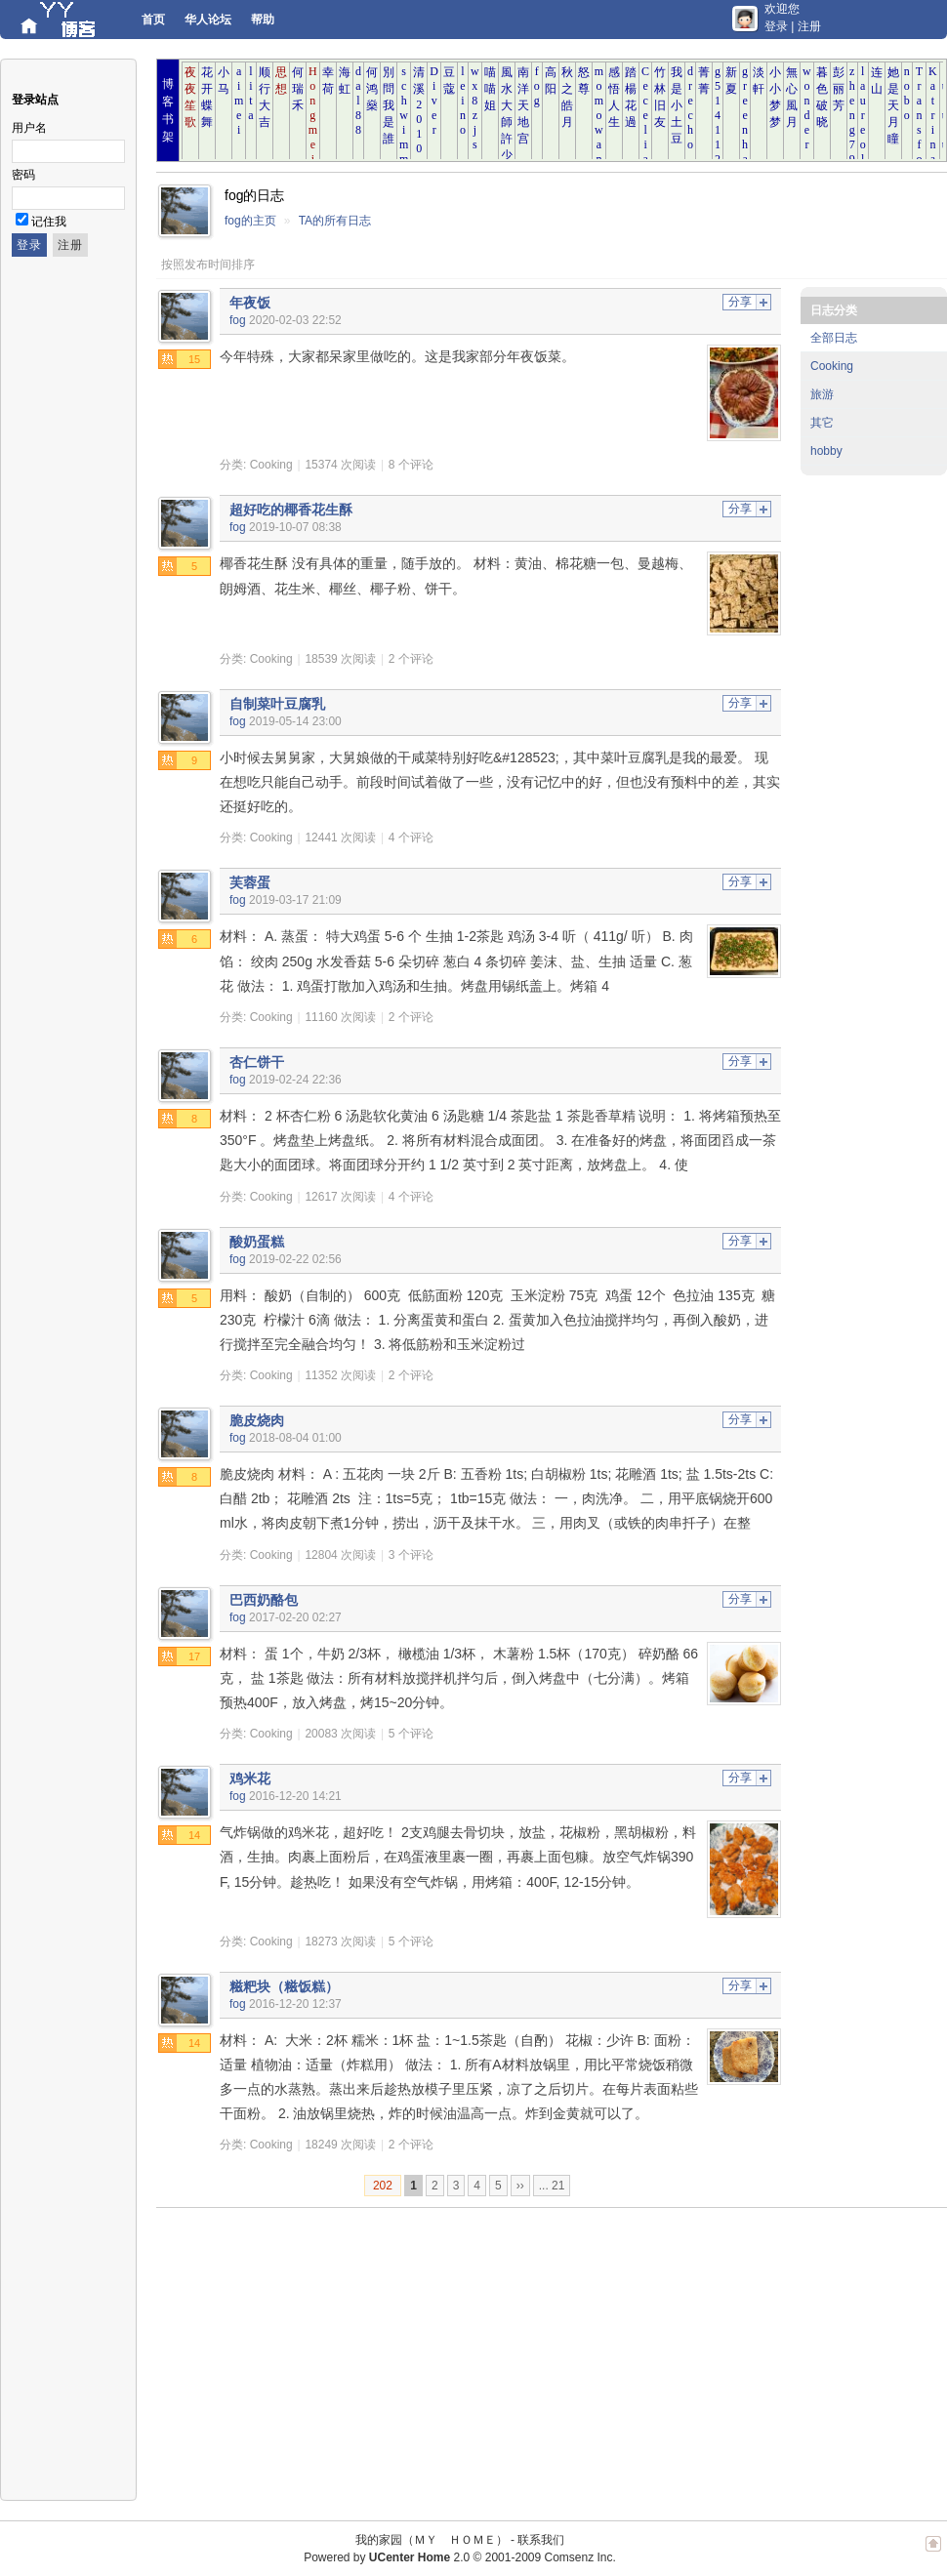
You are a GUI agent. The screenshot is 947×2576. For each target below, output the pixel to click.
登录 (776, 26)
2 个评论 (411, 659)
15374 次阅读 (340, 464)
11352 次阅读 (340, 1375)
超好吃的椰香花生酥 (290, 509)
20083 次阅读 (340, 1733)
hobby (826, 451)
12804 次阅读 (340, 1555)
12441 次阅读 (340, 837)
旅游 (822, 394)
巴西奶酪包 (263, 1600)
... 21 (552, 2185)
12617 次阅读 (340, 1197)
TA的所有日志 (335, 220)
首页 (153, 19)
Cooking (271, 464)
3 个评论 (411, 1555)
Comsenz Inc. (579, 2557)
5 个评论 (411, 1733)
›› (520, 2185)
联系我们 (540, 2540)
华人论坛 (208, 19)
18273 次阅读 (340, 1941)
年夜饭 (249, 302)
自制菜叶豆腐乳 (277, 704)
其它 (822, 422)
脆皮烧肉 (256, 1420)
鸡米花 (249, 1778)
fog (237, 320)
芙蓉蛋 (249, 882)
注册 (809, 26)
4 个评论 (411, 837)
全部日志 (833, 338)
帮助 (262, 19)
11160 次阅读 (340, 1017)
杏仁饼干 (256, 1062)
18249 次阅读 (340, 2144)
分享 (740, 301)
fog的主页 (250, 220)
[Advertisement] (453, 2354)
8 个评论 (411, 464)
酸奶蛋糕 (256, 1241)
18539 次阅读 (340, 659)
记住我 (48, 221)
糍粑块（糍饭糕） (284, 1986)
